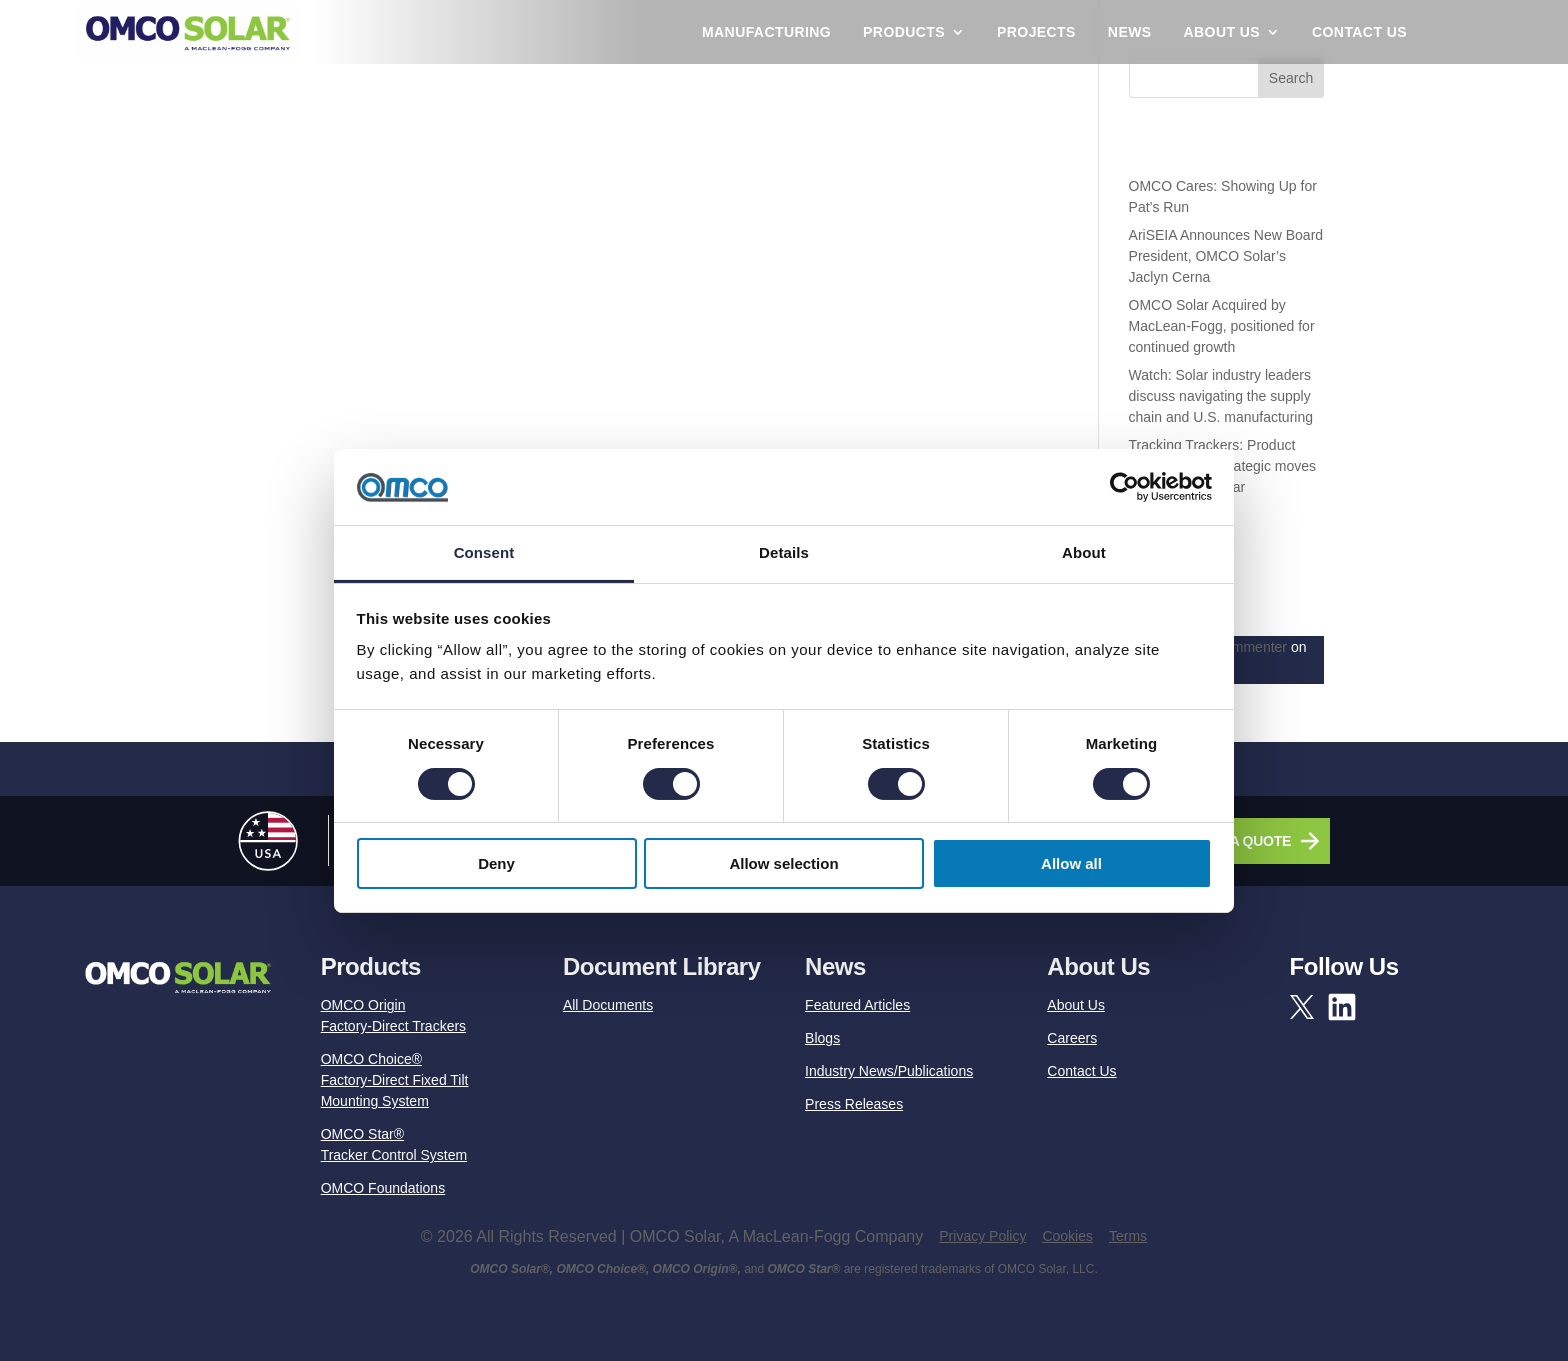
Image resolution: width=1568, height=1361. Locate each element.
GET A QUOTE (1245, 841)
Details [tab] (784, 552)
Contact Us (1359, 32)
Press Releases (854, 1104)
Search (1291, 78)
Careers (1072, 1038)
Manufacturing (766, 32)
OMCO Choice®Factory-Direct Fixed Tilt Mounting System (395, 1080)
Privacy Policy (982, 1236)
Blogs (822, 1038)
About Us (1222, 32)
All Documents (608, 1005)
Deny (496, 863)
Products (904, 32)
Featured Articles (857, 1005)
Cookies (1067, 1236)
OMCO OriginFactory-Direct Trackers (393, 1015)
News (1130, 32)
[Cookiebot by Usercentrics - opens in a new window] (1124, 487)
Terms (1128, 1236)
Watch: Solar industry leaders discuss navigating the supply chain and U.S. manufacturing (1221, 396)
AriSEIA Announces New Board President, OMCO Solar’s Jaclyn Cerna (1226, 256)
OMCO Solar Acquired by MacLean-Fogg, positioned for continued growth (1222, 326)
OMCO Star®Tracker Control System (394, 1144)
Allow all (1071, 863)
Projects (1036, 32)
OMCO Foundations (383, 1188)
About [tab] (1084, 552)
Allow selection (783, 863)
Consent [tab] (484, 552)
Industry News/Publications (889, 1071)
